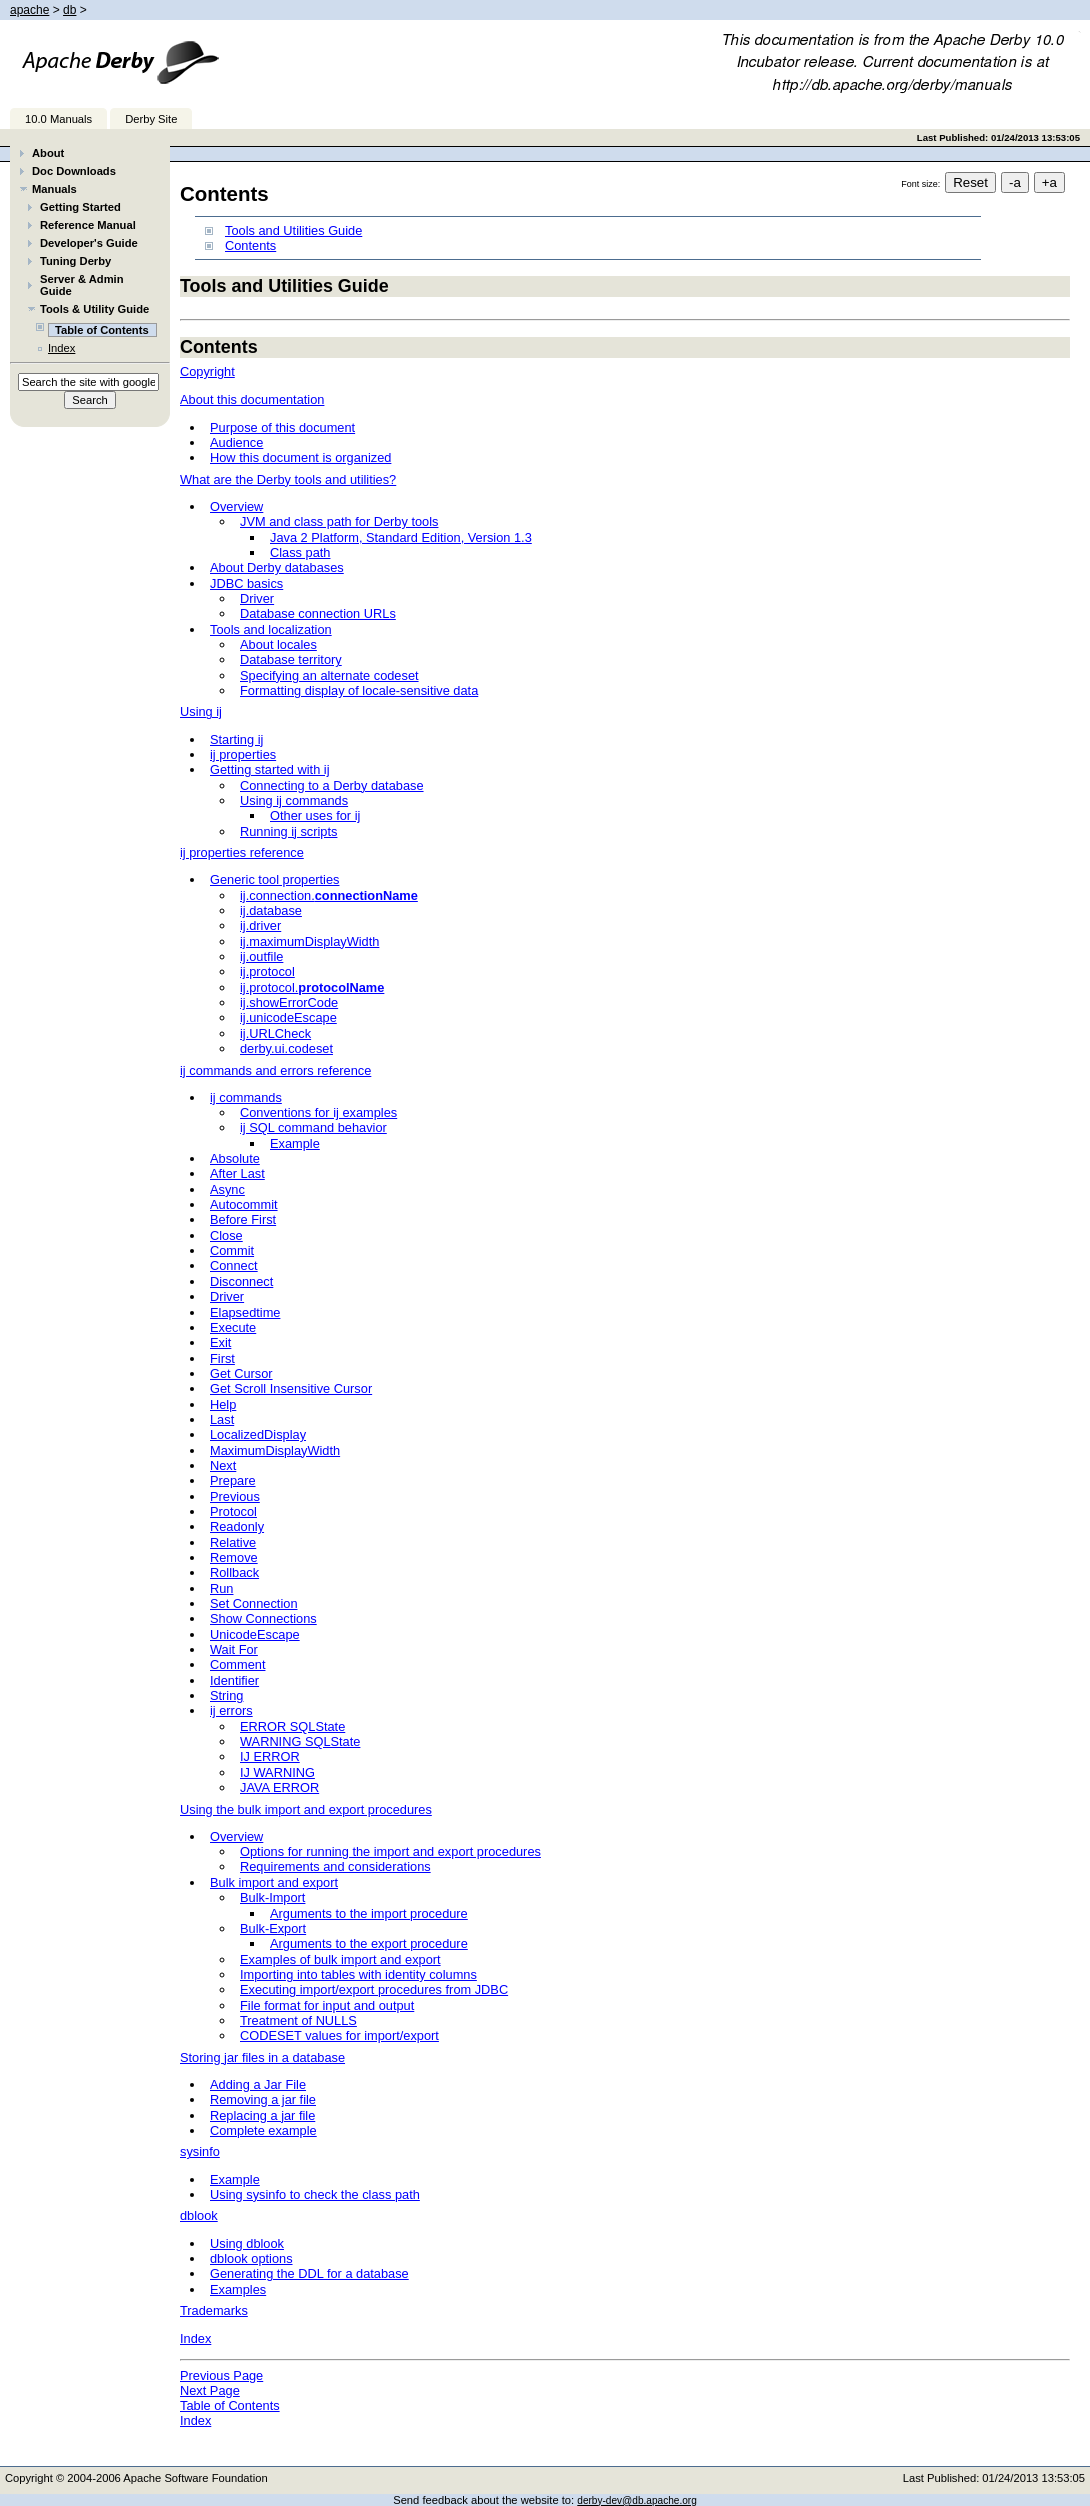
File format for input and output (327, 2005)
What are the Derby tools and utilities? (288, 479)
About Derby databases (277, 567)
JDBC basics (246, 583)
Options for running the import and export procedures (390, 1851)
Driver (257, 598)
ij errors (231, 1710)
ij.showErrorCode (289, 1002)
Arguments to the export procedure (369, 1943)
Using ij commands (294, 800)
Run (221, 1588)
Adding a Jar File (258, 2084)
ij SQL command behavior (313, 1127)
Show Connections (263, 1618)
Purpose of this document (282, 427)
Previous (235, 1496)
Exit (220, 1342)
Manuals (54, 189)
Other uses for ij (315, 815)
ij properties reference (242, 852)
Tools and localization (271, 629)
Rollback (234, 1572)
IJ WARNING (277, 1772)
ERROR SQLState (292, 1726)
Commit (232, 1250)
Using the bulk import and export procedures (306, 1809)
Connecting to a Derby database (332, 785)
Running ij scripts (288, 831)
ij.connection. (329, 895)
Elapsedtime (245, 1312)
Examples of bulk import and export (340, 1959)
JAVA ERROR (279, 1787)
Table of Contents (230, 2405)
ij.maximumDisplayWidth (309, 941)
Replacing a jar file (262, 2115)
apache (29, 10)
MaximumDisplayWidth (275, 1450)
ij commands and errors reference (275, 1070)
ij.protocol (267, 971)
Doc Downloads (74, 171)
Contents (250, 245)
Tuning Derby (75, 261)
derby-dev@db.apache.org (637, 2500)
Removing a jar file (263, 2099)
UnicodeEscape (255, 1634)
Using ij (201, 711)
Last (222, 1419)
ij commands (246, 1097)
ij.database (271, 910)
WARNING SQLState (300, 1741)
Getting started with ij (270, 769)
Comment (237, 1664)
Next (223, 1465)
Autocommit (244, 1204)
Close (226, 1235)
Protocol (233, 1511)
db (69, 10)
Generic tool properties (274, 879)
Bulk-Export (273, 1928)
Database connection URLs (318, 613)
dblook (199, 2215)
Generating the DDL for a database (309, 2273)
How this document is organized (300, 457)
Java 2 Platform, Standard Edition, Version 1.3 (401, 537)
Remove (234, 1557)
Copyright (207, 371)
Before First (243, 1219)
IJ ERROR (270, 1756)
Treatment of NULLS (298, 2020)
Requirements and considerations (335, 1866)
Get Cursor (241, 1373)
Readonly (237, 1526)
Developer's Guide (89, 243)
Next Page (210, 2390)
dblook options (251, 2258)
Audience (236, 442)
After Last (237, 1173)
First (222, 1358)
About (48, 153)
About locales (278, 644)
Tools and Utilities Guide (293, 230)
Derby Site (151, 119)
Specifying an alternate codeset (329, 675)
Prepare (233, 1480)
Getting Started (80, 207)
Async (227, 1189)
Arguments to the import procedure (369, 1913)
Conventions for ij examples (318, 1112)
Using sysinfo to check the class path (315, 2194)
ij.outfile (261, 956)
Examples (238, 2289)
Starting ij (236, 739)
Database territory (291, 659)
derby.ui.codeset (286, 1048)
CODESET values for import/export (339, 2035)
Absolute (235, 1158)
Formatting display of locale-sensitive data (359, 690)
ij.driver (260, 925)
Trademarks (214, 2310)
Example (295, 1143)
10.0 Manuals (58, 119)
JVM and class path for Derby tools (339, 521)
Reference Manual (88, 225)
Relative (233, 1542)
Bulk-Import (272, 1897)
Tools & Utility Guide (94, 309)
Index (61, 348)
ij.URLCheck (275, 1033)
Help (223, 1404)
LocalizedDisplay (258, 1434)
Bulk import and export (274, 1882)
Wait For (234, 1649)
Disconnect (241, 1281)
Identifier (234, 1680)
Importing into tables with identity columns (358, 1974)
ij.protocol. (312, 987)
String (226, 1695)
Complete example (263, 2130)
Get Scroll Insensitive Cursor (291, 1388)
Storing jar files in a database (262, 2057)
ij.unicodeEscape (288, 1017)
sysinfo (200, 2151)
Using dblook (247, 2243)
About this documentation (252, 399)
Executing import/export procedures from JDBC (374, 1989)
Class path (300, 552)
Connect (234, 1265)
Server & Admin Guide (82, 285)
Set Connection (254, 1603)
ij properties (243, 754)
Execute (233, 1327)
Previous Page (221, 2375)
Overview (236, 506)
